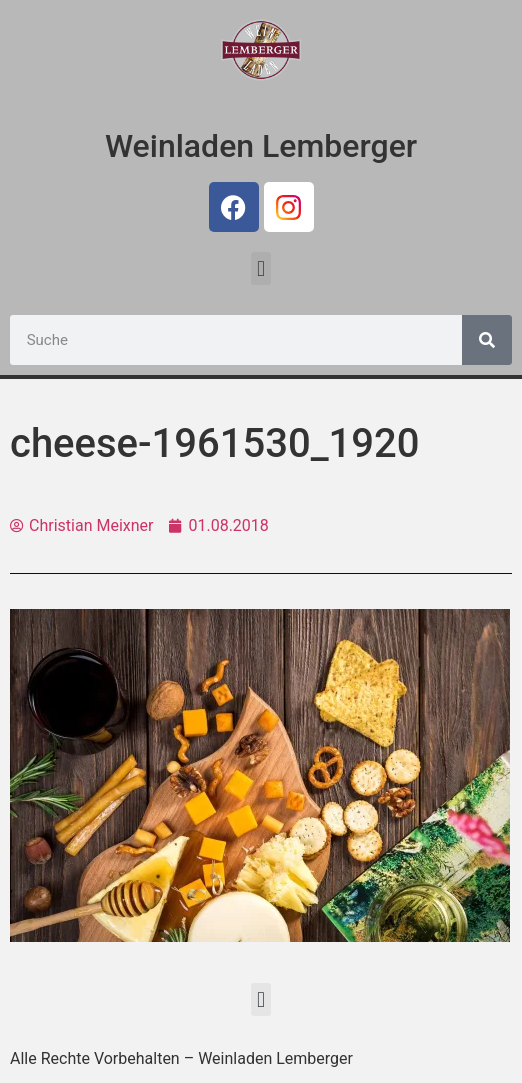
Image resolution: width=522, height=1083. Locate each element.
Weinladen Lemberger (261, 146)
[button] (260, 268)
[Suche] (487, 340)
